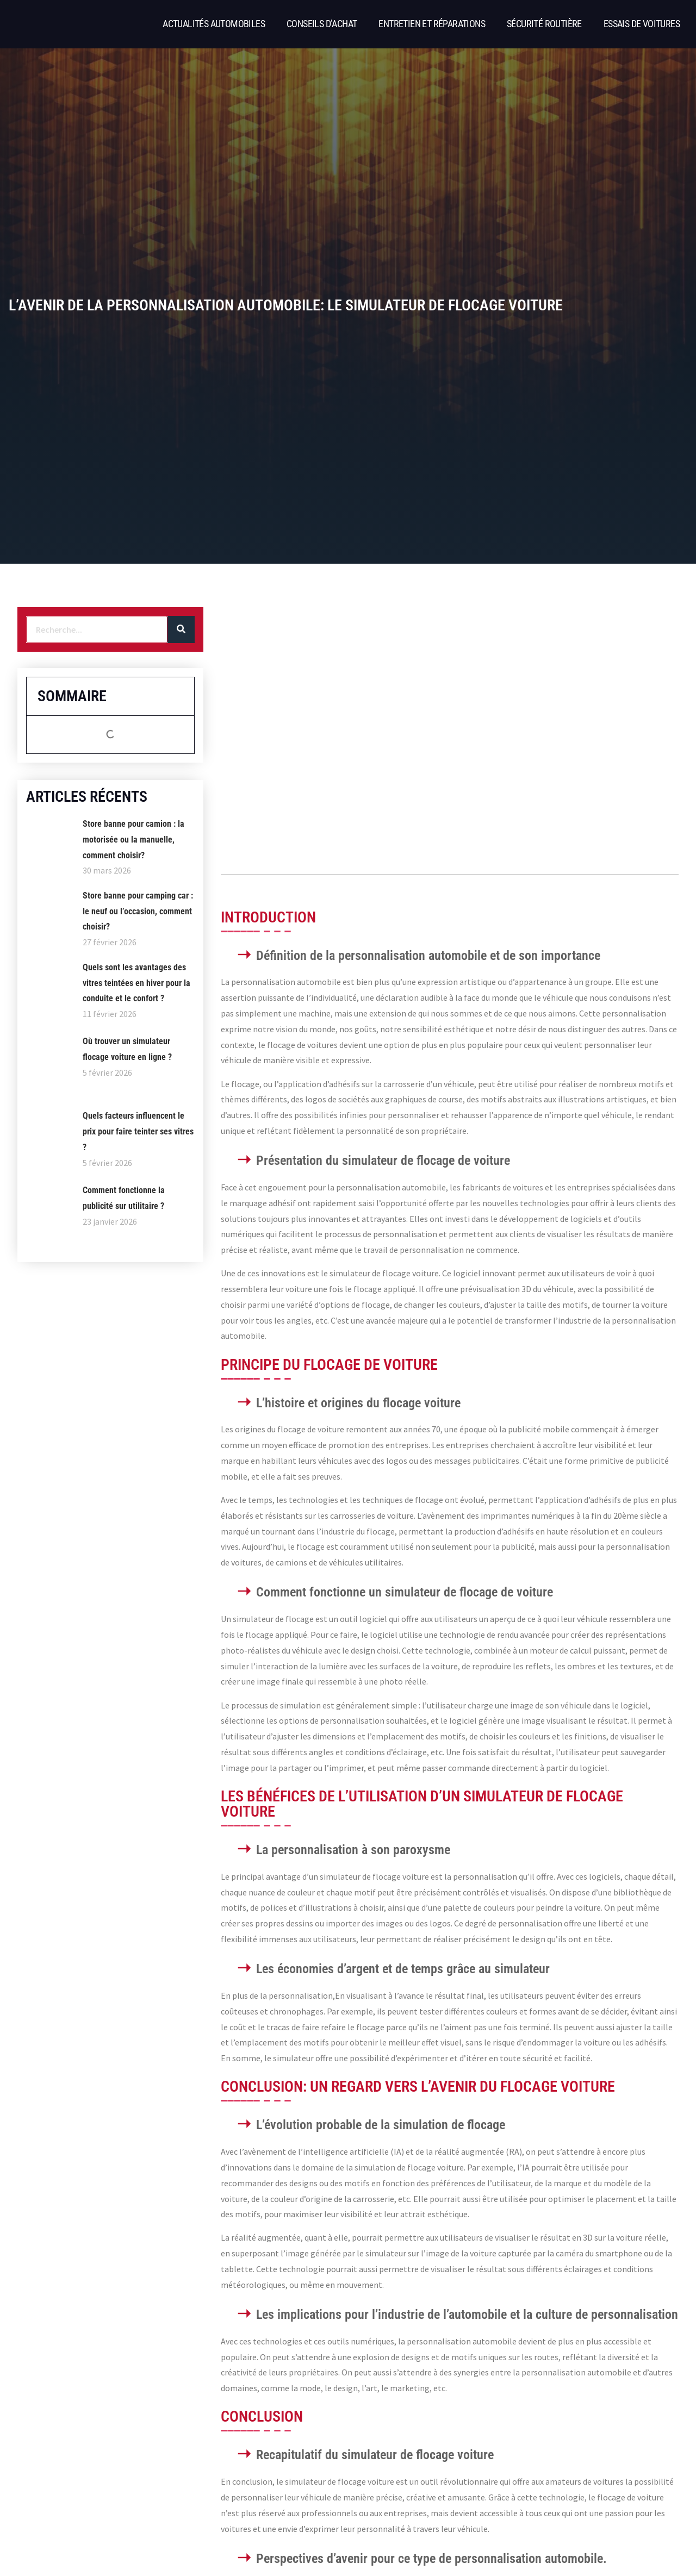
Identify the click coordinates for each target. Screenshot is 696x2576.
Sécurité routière (544, 23)
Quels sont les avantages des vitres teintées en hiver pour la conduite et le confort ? (136, 983)
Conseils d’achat (322, 23)
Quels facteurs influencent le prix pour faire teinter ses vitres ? (138, 1131)
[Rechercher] (181, 629)
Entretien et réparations (431, 23)
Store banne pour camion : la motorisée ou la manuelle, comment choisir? (133, 839)
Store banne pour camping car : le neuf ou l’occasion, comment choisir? (138, 911)
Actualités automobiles (214, 23)
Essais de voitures (642, 23)
